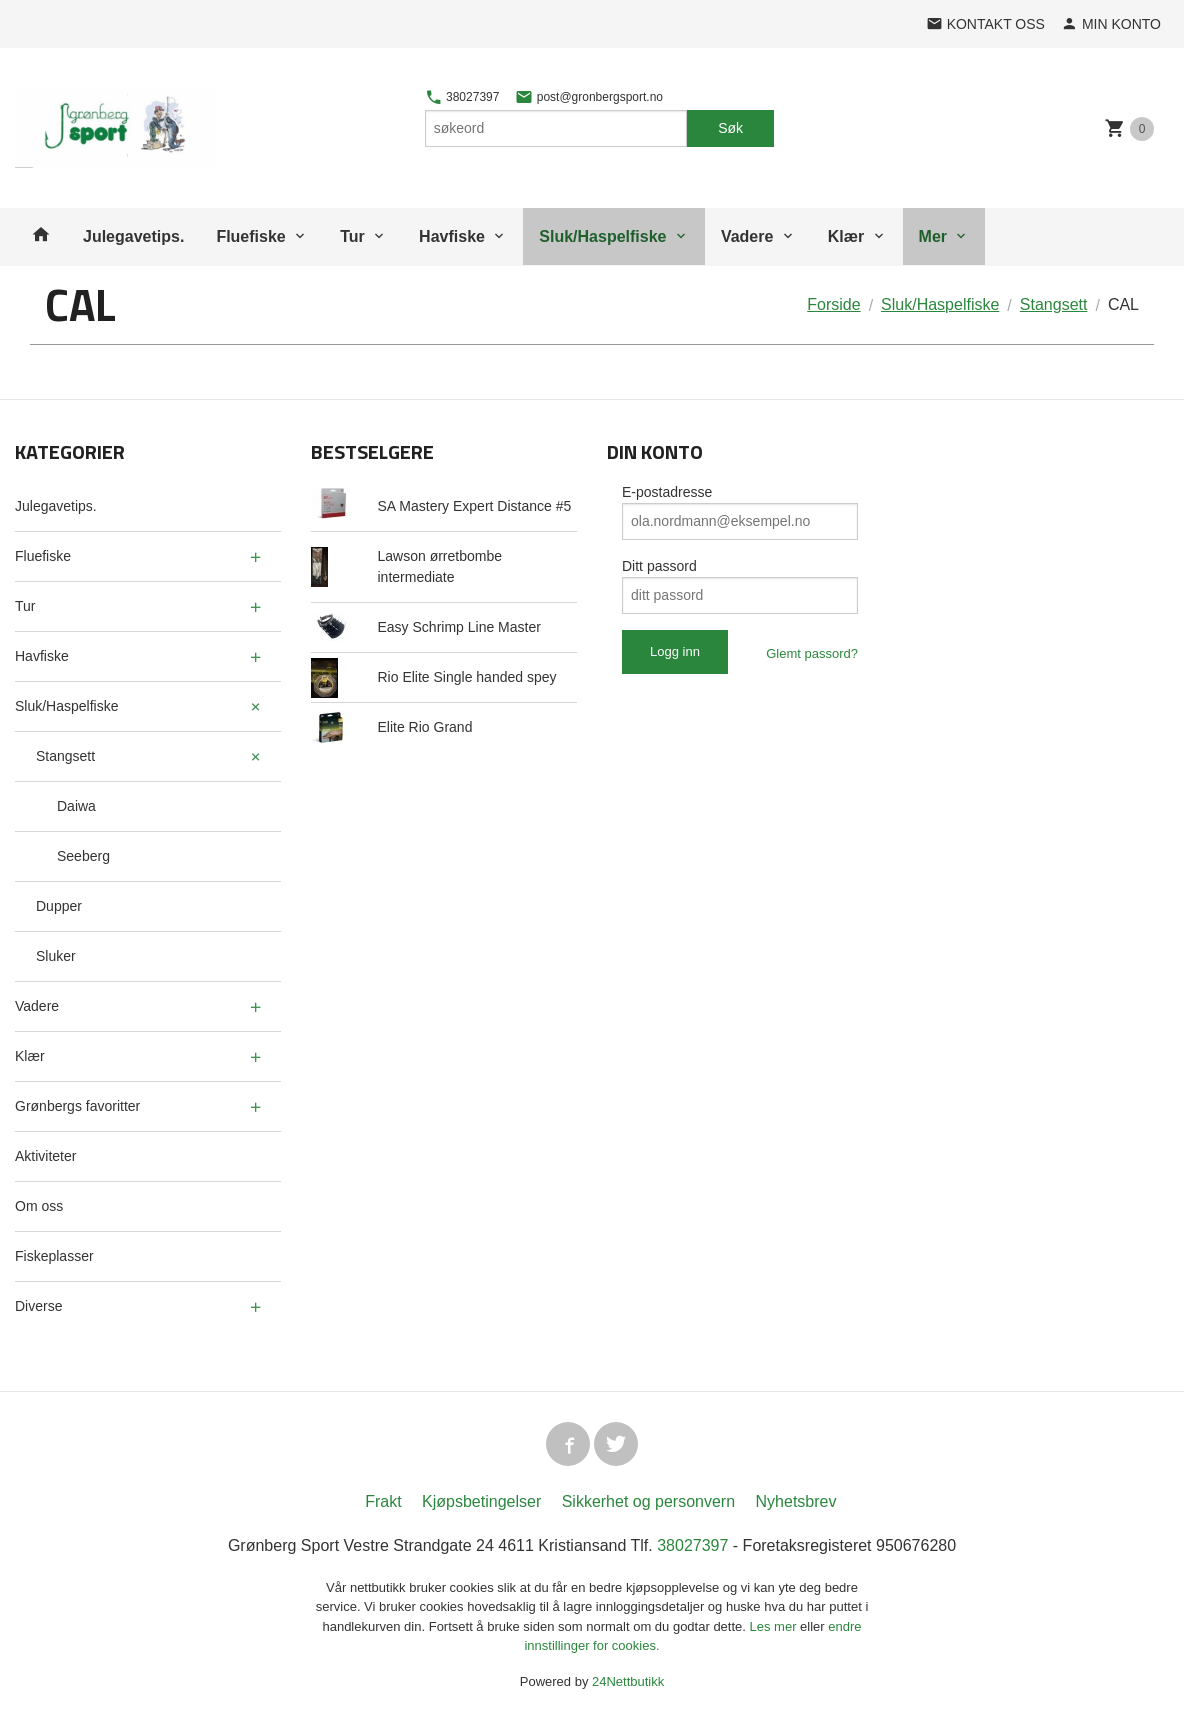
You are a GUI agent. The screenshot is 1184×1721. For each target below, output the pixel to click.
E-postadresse (667, 492)
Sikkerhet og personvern (648, 1501)
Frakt (383, 1501)
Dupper (59, 906)
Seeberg (83, 856)
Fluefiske (250, 236)
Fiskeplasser (54, 1256)
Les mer (775, 1626)
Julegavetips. (133, 236)
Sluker (56, 956)
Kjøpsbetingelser (481, 1501)
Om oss (39, 1206)
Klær (846, 236)
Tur (352, 236)
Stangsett (65, 756)
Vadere (747, 236)
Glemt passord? (812, 653)
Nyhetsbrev (796, 1501)
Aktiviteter (45, 1156)
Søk (730, 128)
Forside (833, 304)
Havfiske (452, 236)
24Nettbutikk (628, 1681)
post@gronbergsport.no (589, 97)
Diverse (38, 1306)
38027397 (462, 97)
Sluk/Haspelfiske (602, 236)
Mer (933, 236)
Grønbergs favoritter (77, 1106)
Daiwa (76, 806)
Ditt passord (659, 566)
